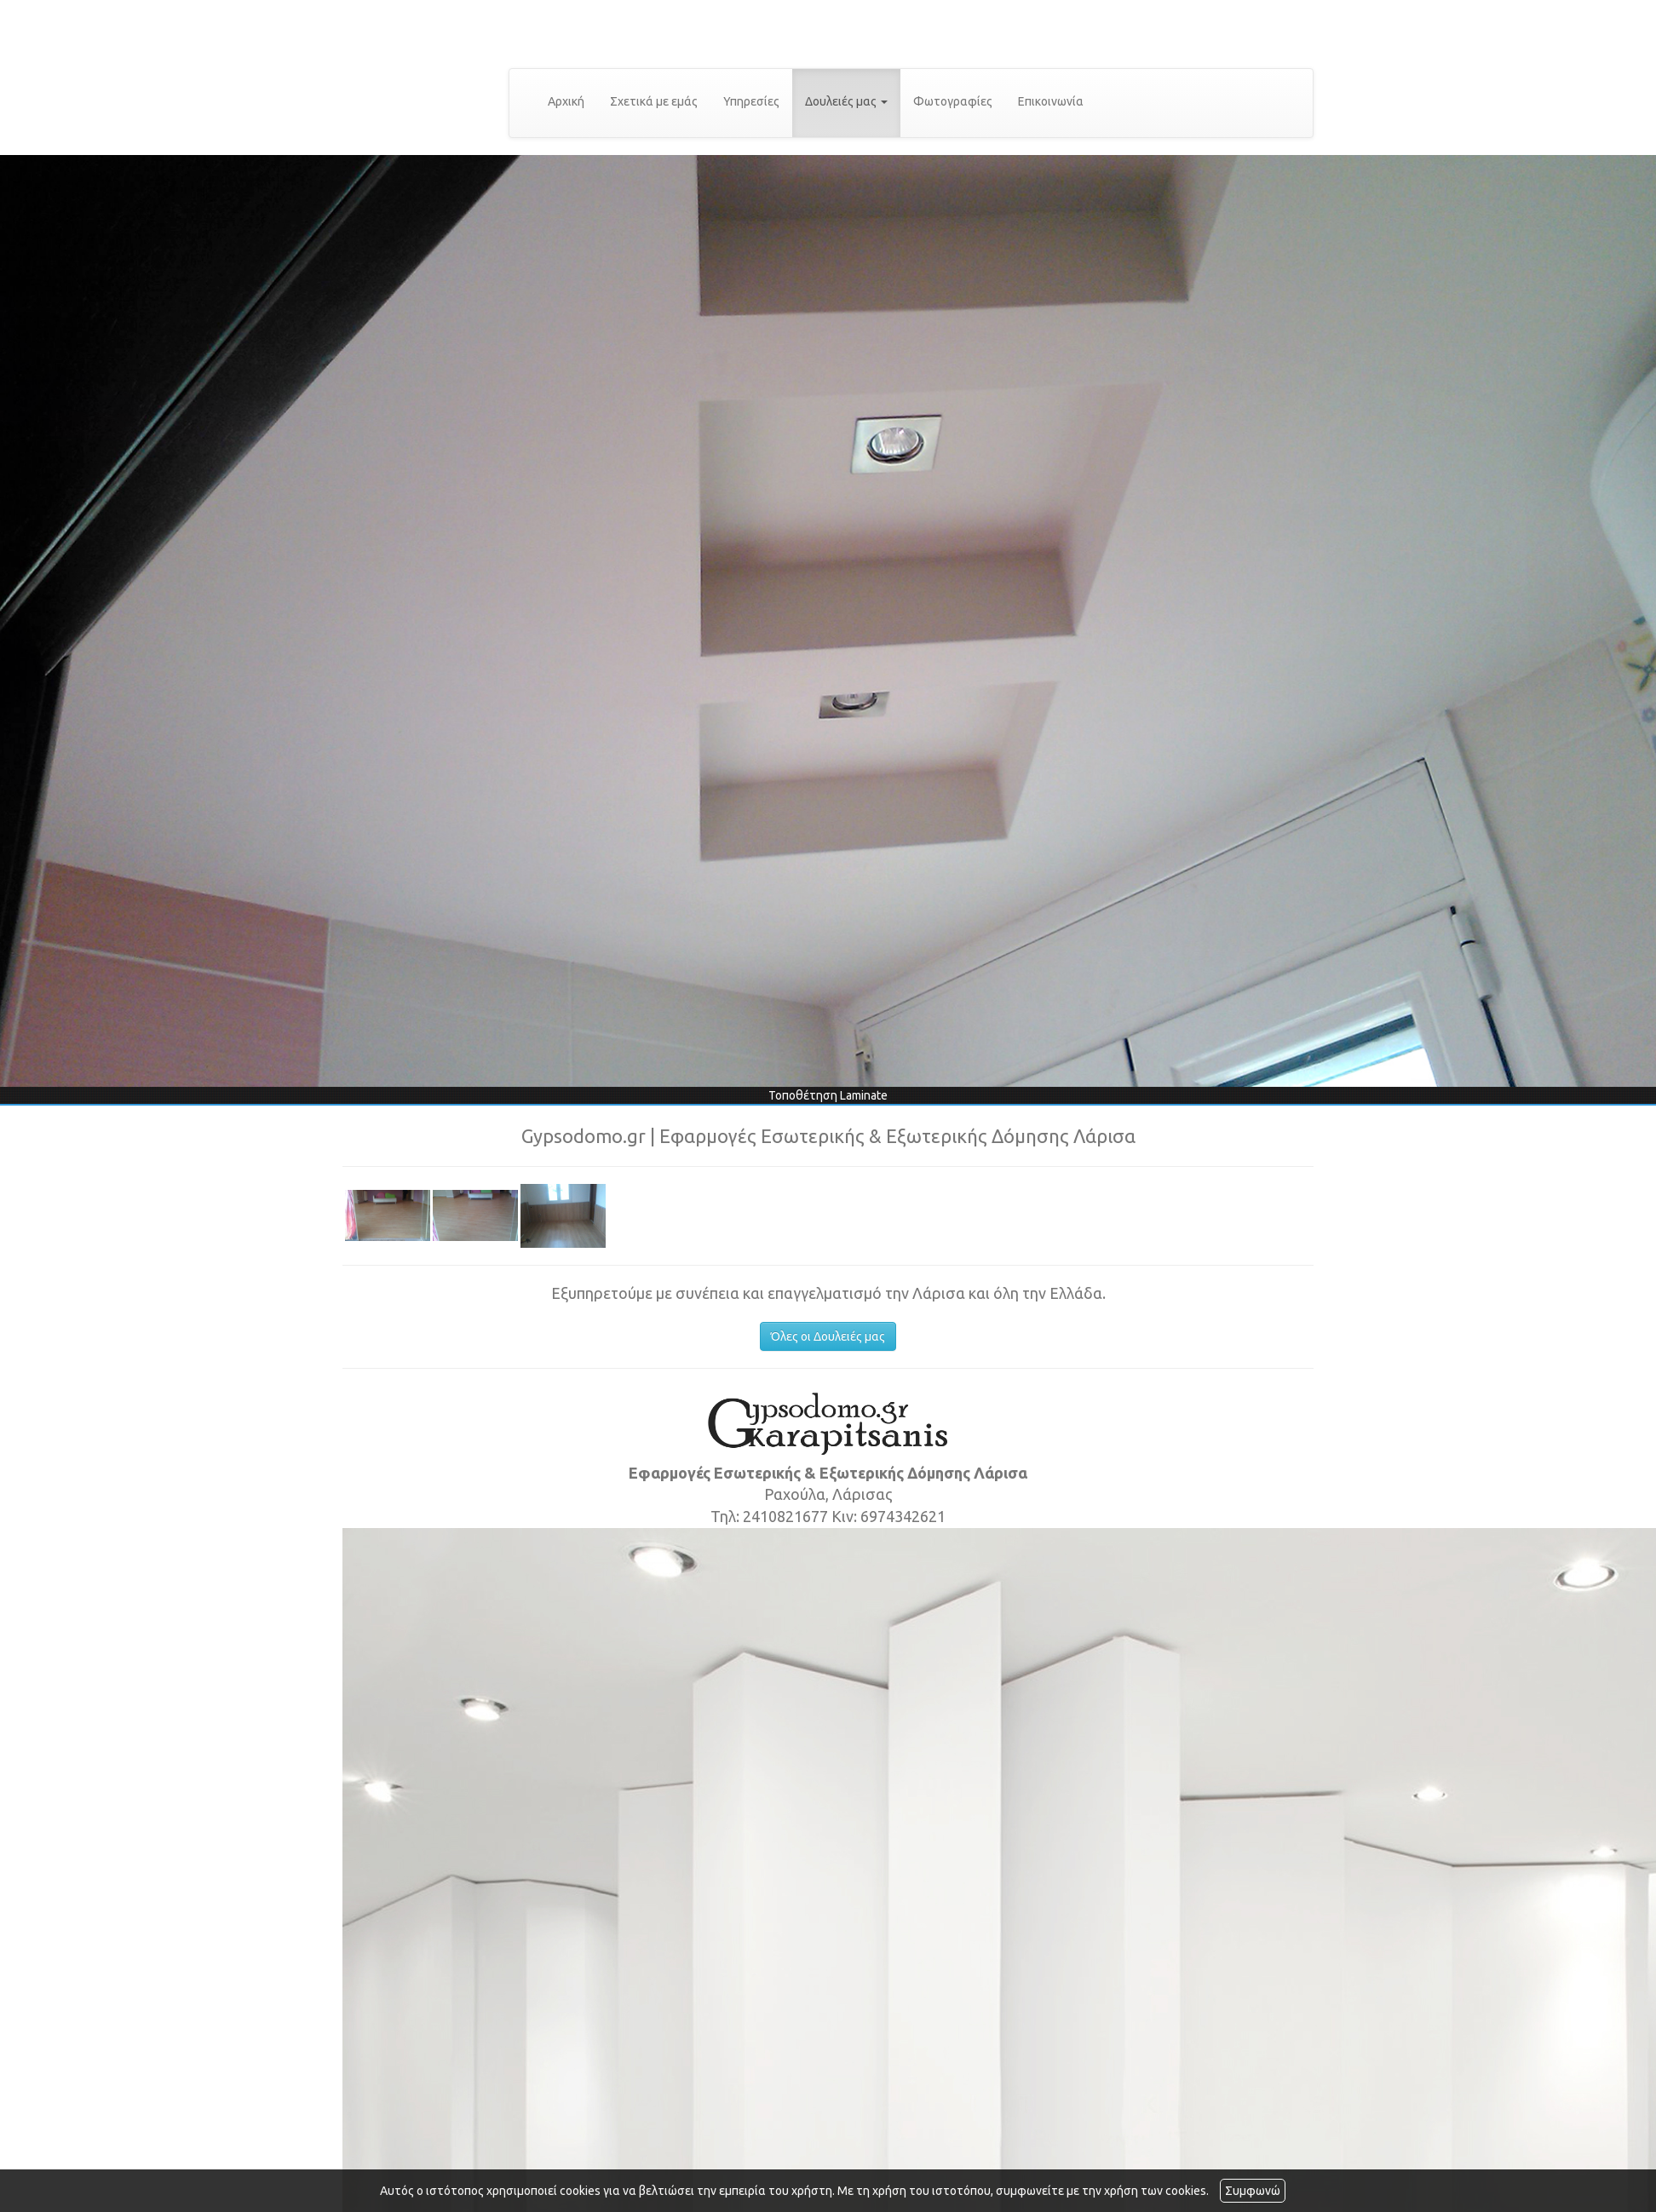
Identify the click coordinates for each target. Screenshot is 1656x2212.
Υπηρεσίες (751, 101)
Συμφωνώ (1252, 2191)
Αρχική (566, 101)
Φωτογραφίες (952, 101)
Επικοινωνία (1051, 101)
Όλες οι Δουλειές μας (828, 1336)
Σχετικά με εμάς (654, 101)
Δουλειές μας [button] (846, 101)
